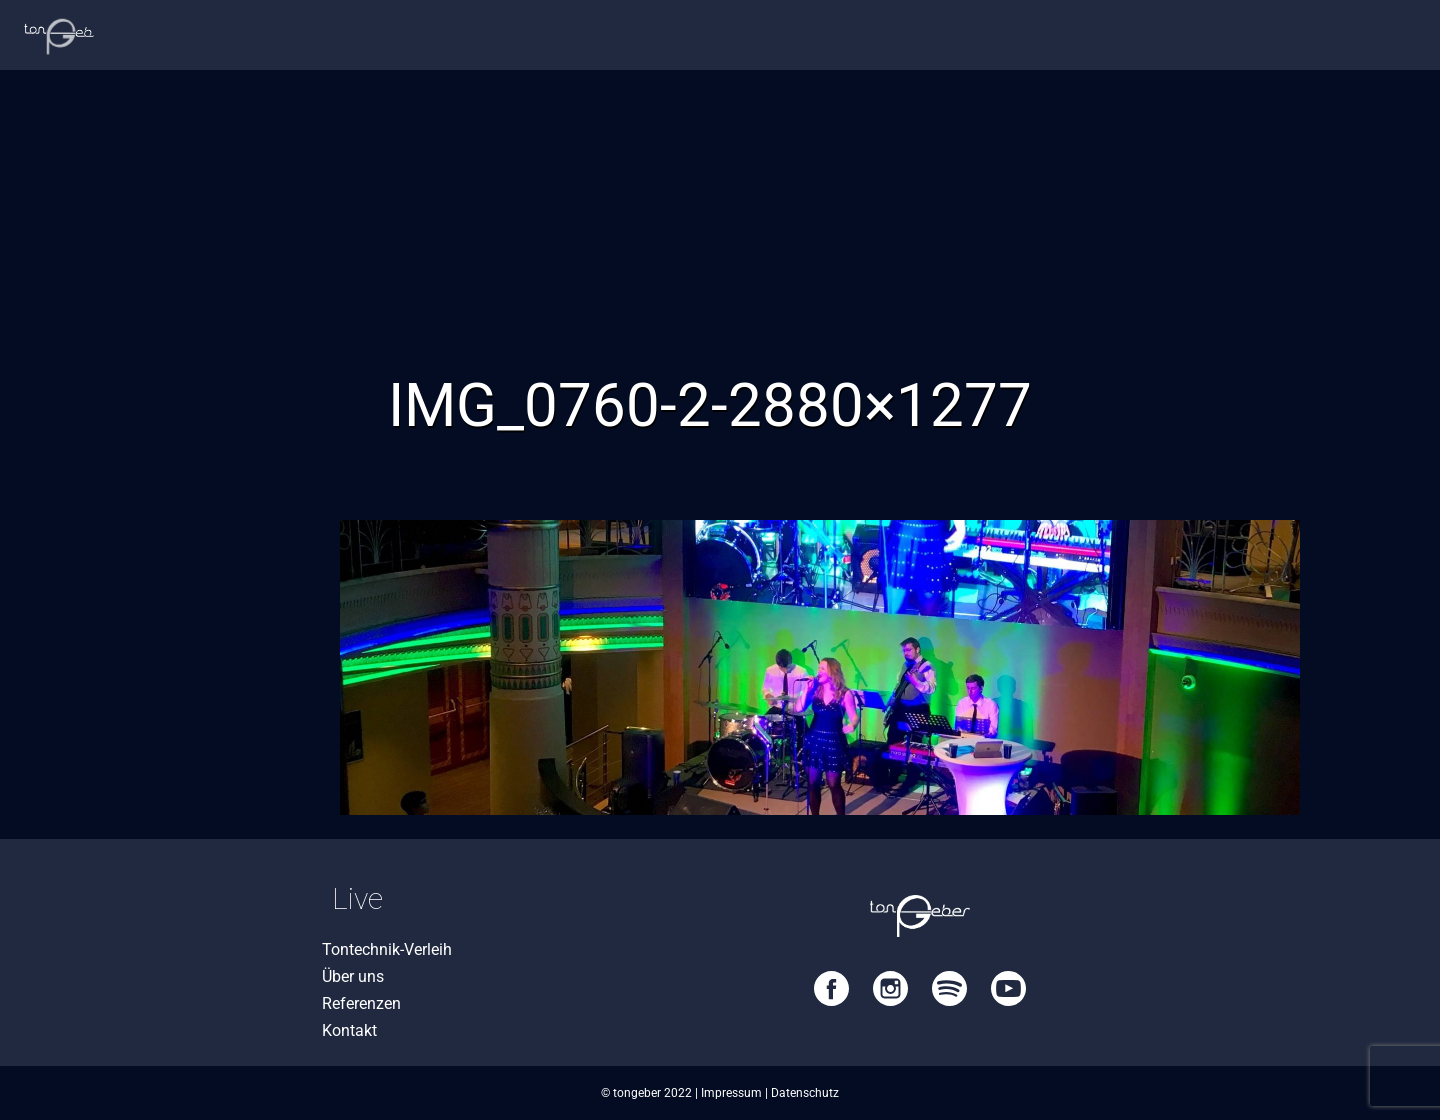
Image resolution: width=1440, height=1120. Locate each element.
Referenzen (361, 1003)
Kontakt (349, 1030)
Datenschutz (805, 1093)
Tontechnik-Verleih (387, 949)
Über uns (353, 976)
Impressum (731, 1093)
